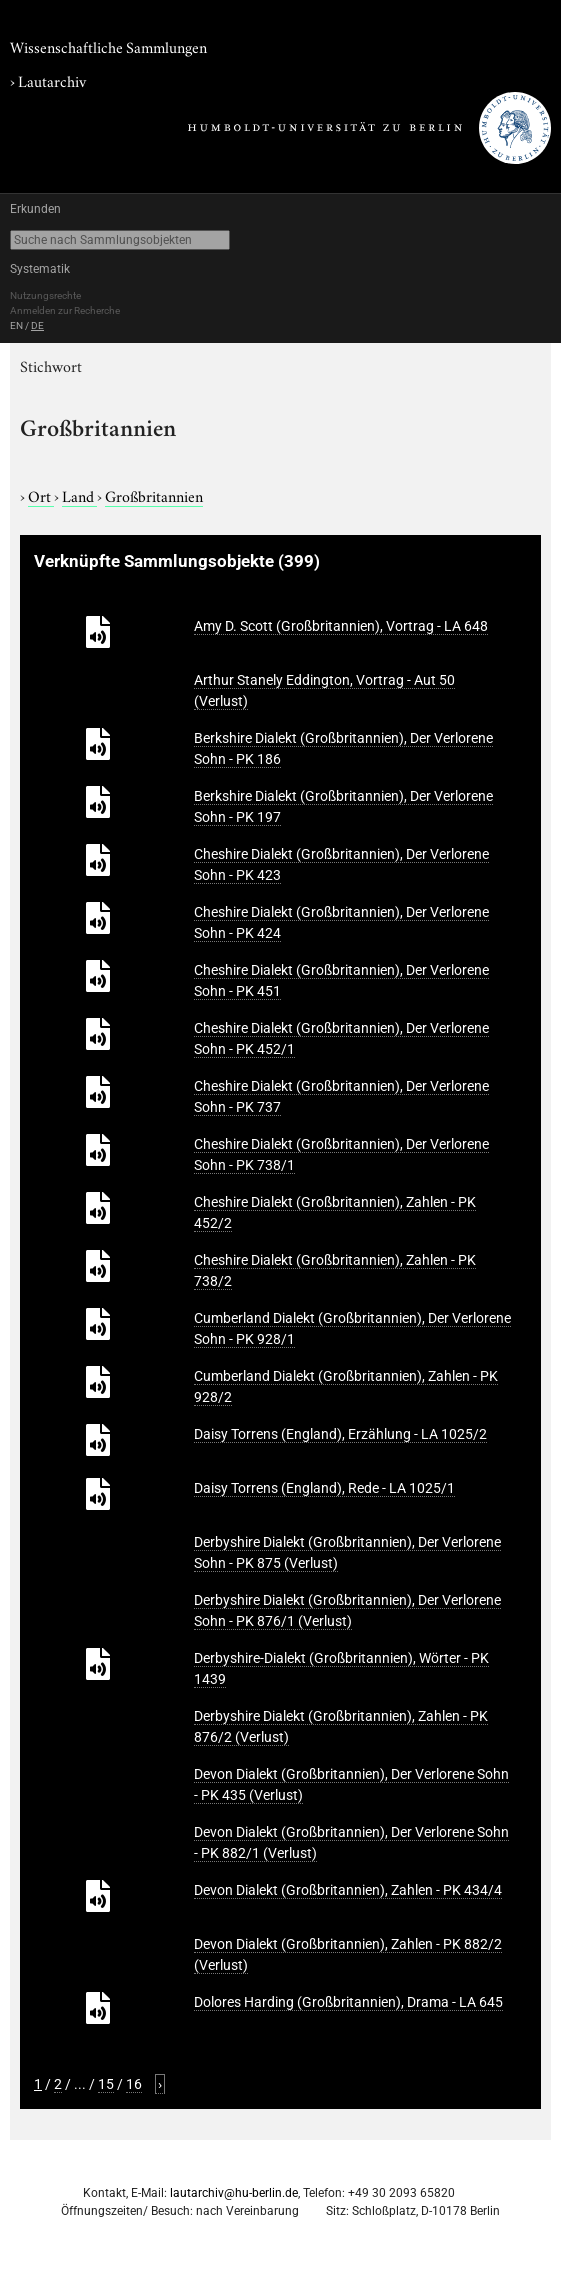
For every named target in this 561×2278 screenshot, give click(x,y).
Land (79, 495)
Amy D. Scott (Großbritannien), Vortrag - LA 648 (341, 626)
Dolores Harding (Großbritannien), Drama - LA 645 (348, 2002)
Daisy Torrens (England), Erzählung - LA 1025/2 (340, 1434)
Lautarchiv (52, 80)
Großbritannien (154, 495)
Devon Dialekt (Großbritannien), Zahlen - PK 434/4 (348, 1890)
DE (37, 325)
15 (106, 2084)
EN (16, 325)
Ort (41, 495)
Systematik (40, 269)
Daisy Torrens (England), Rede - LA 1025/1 (324, 1488)
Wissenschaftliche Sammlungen (108, 46)
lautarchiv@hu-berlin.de (234, 2193)
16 (134, 2084)
